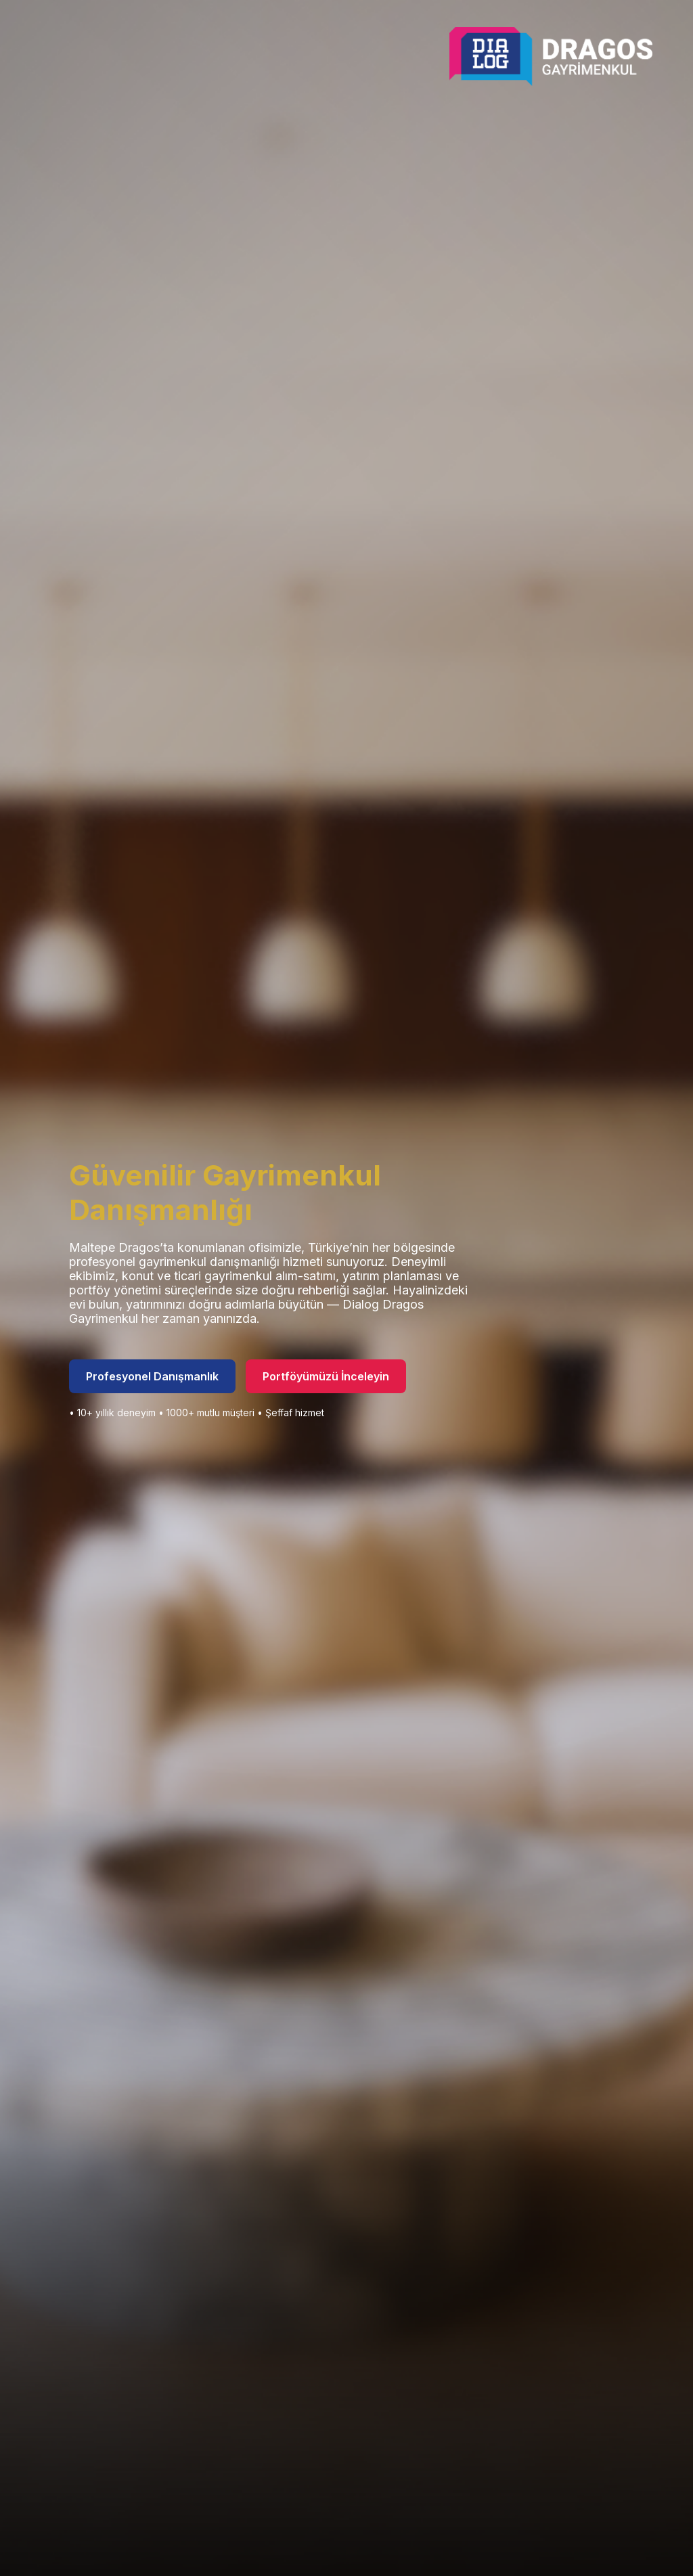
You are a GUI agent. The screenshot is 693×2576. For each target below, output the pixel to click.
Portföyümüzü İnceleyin (326, 1376)
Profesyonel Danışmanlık (152, 1376)
